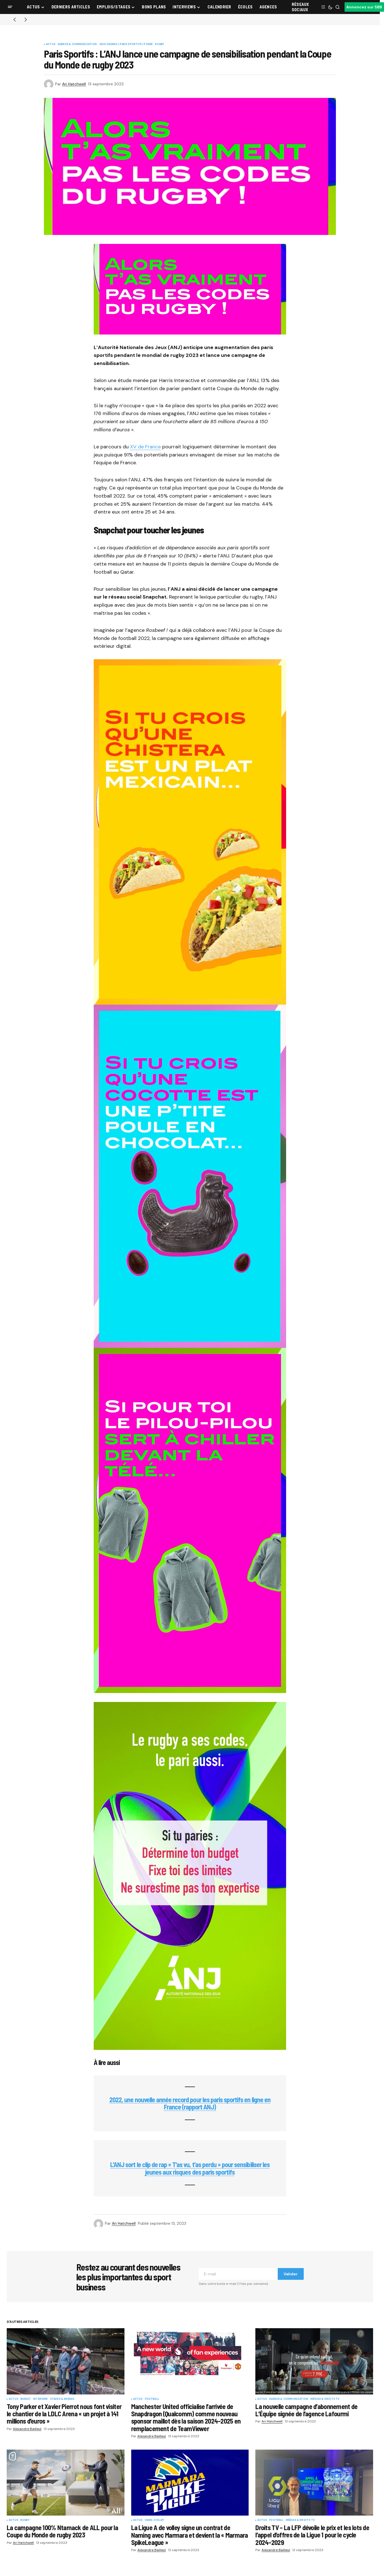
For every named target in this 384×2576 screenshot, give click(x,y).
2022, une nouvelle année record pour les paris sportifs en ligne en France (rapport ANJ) (189, 2103)
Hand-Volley (154, 2520)
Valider (291, 2273)
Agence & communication (77, 44)
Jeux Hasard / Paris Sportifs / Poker (126, 44)
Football (152, 2399)
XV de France (145, 446)
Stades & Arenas (62, 2399)
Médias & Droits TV (324, 2399)
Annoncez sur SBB (364, 7)
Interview (40, 2399)
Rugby (159, 44)
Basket (25, 2399)
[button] (10, 7)
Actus (50, 44)
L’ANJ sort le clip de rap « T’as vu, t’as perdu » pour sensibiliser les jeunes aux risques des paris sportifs (190, 2168)
